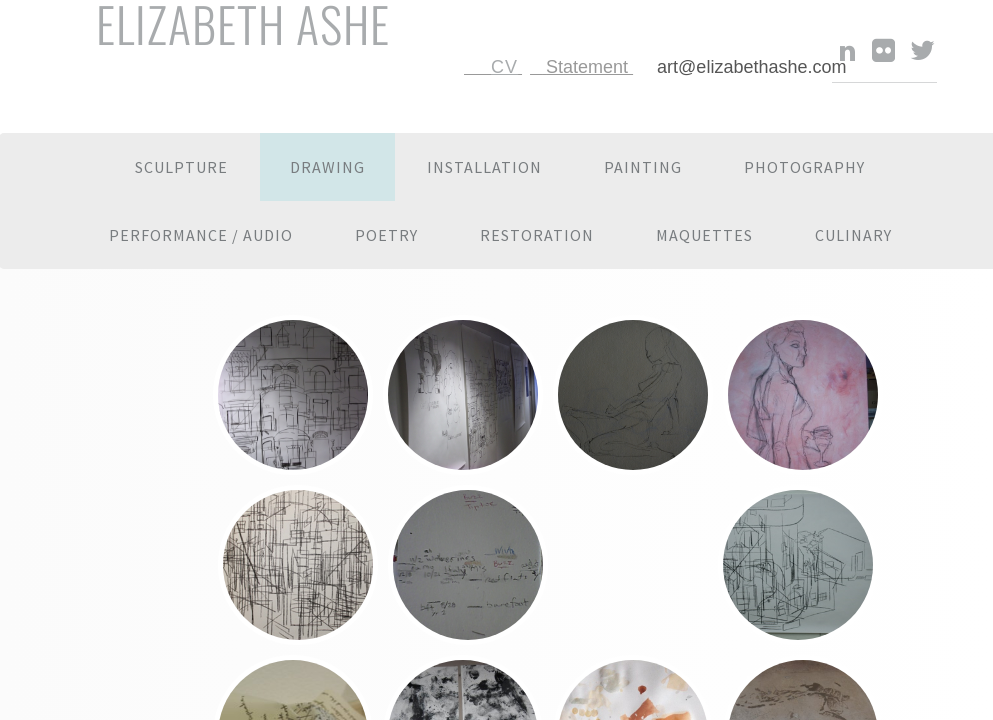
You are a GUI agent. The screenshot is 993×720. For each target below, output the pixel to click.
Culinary (853, 235)
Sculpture (181, 167)
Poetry (386, 235)
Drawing (327, 167)
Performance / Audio (201, 235)
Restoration (537, 235)
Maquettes (704, 235)
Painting (643, 167)
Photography (804, 167)
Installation (484, 167)
